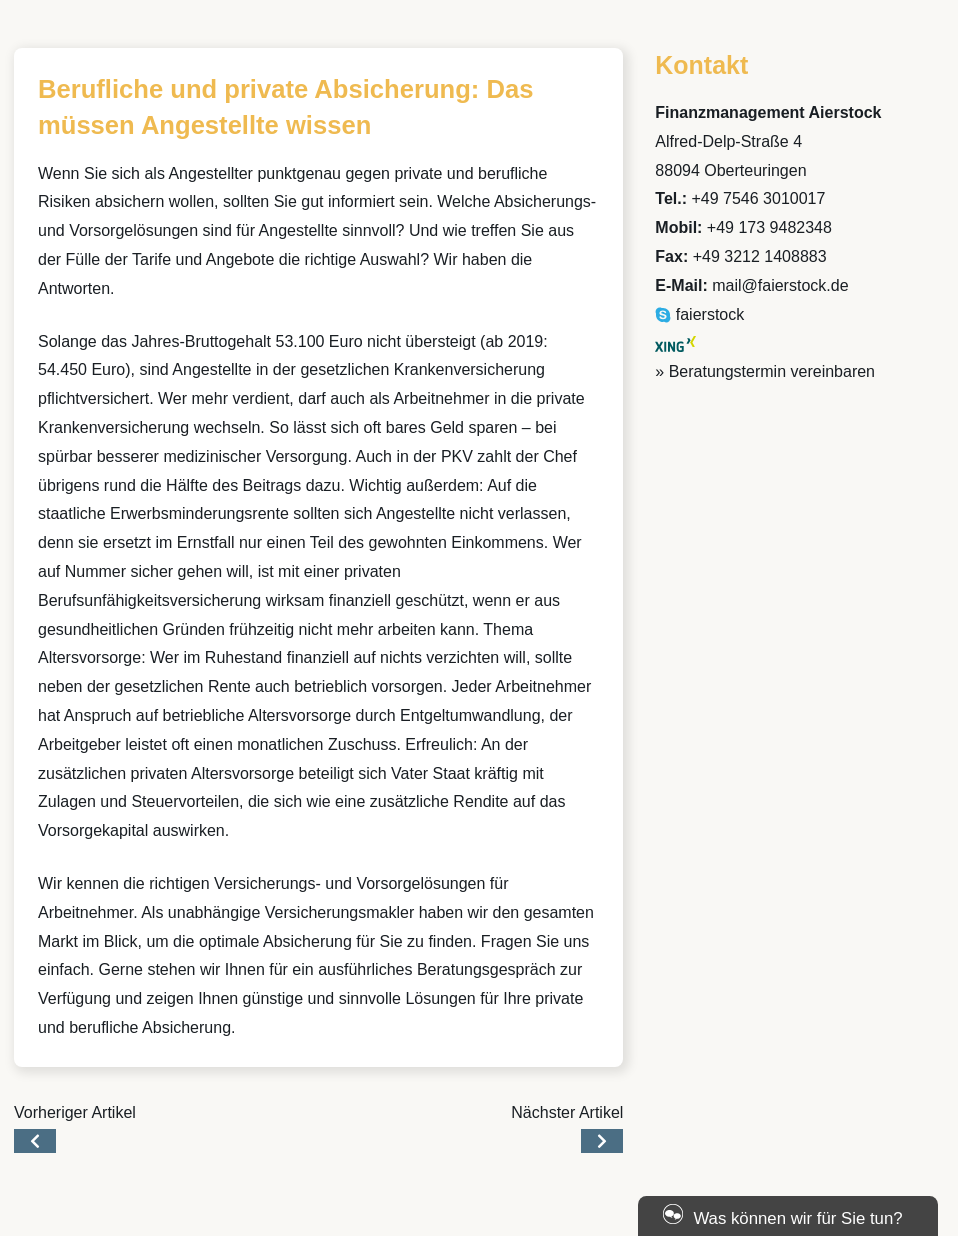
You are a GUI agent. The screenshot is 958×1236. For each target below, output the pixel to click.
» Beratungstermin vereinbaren (765, 371)
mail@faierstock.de (780, 285)
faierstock (699, 314)
